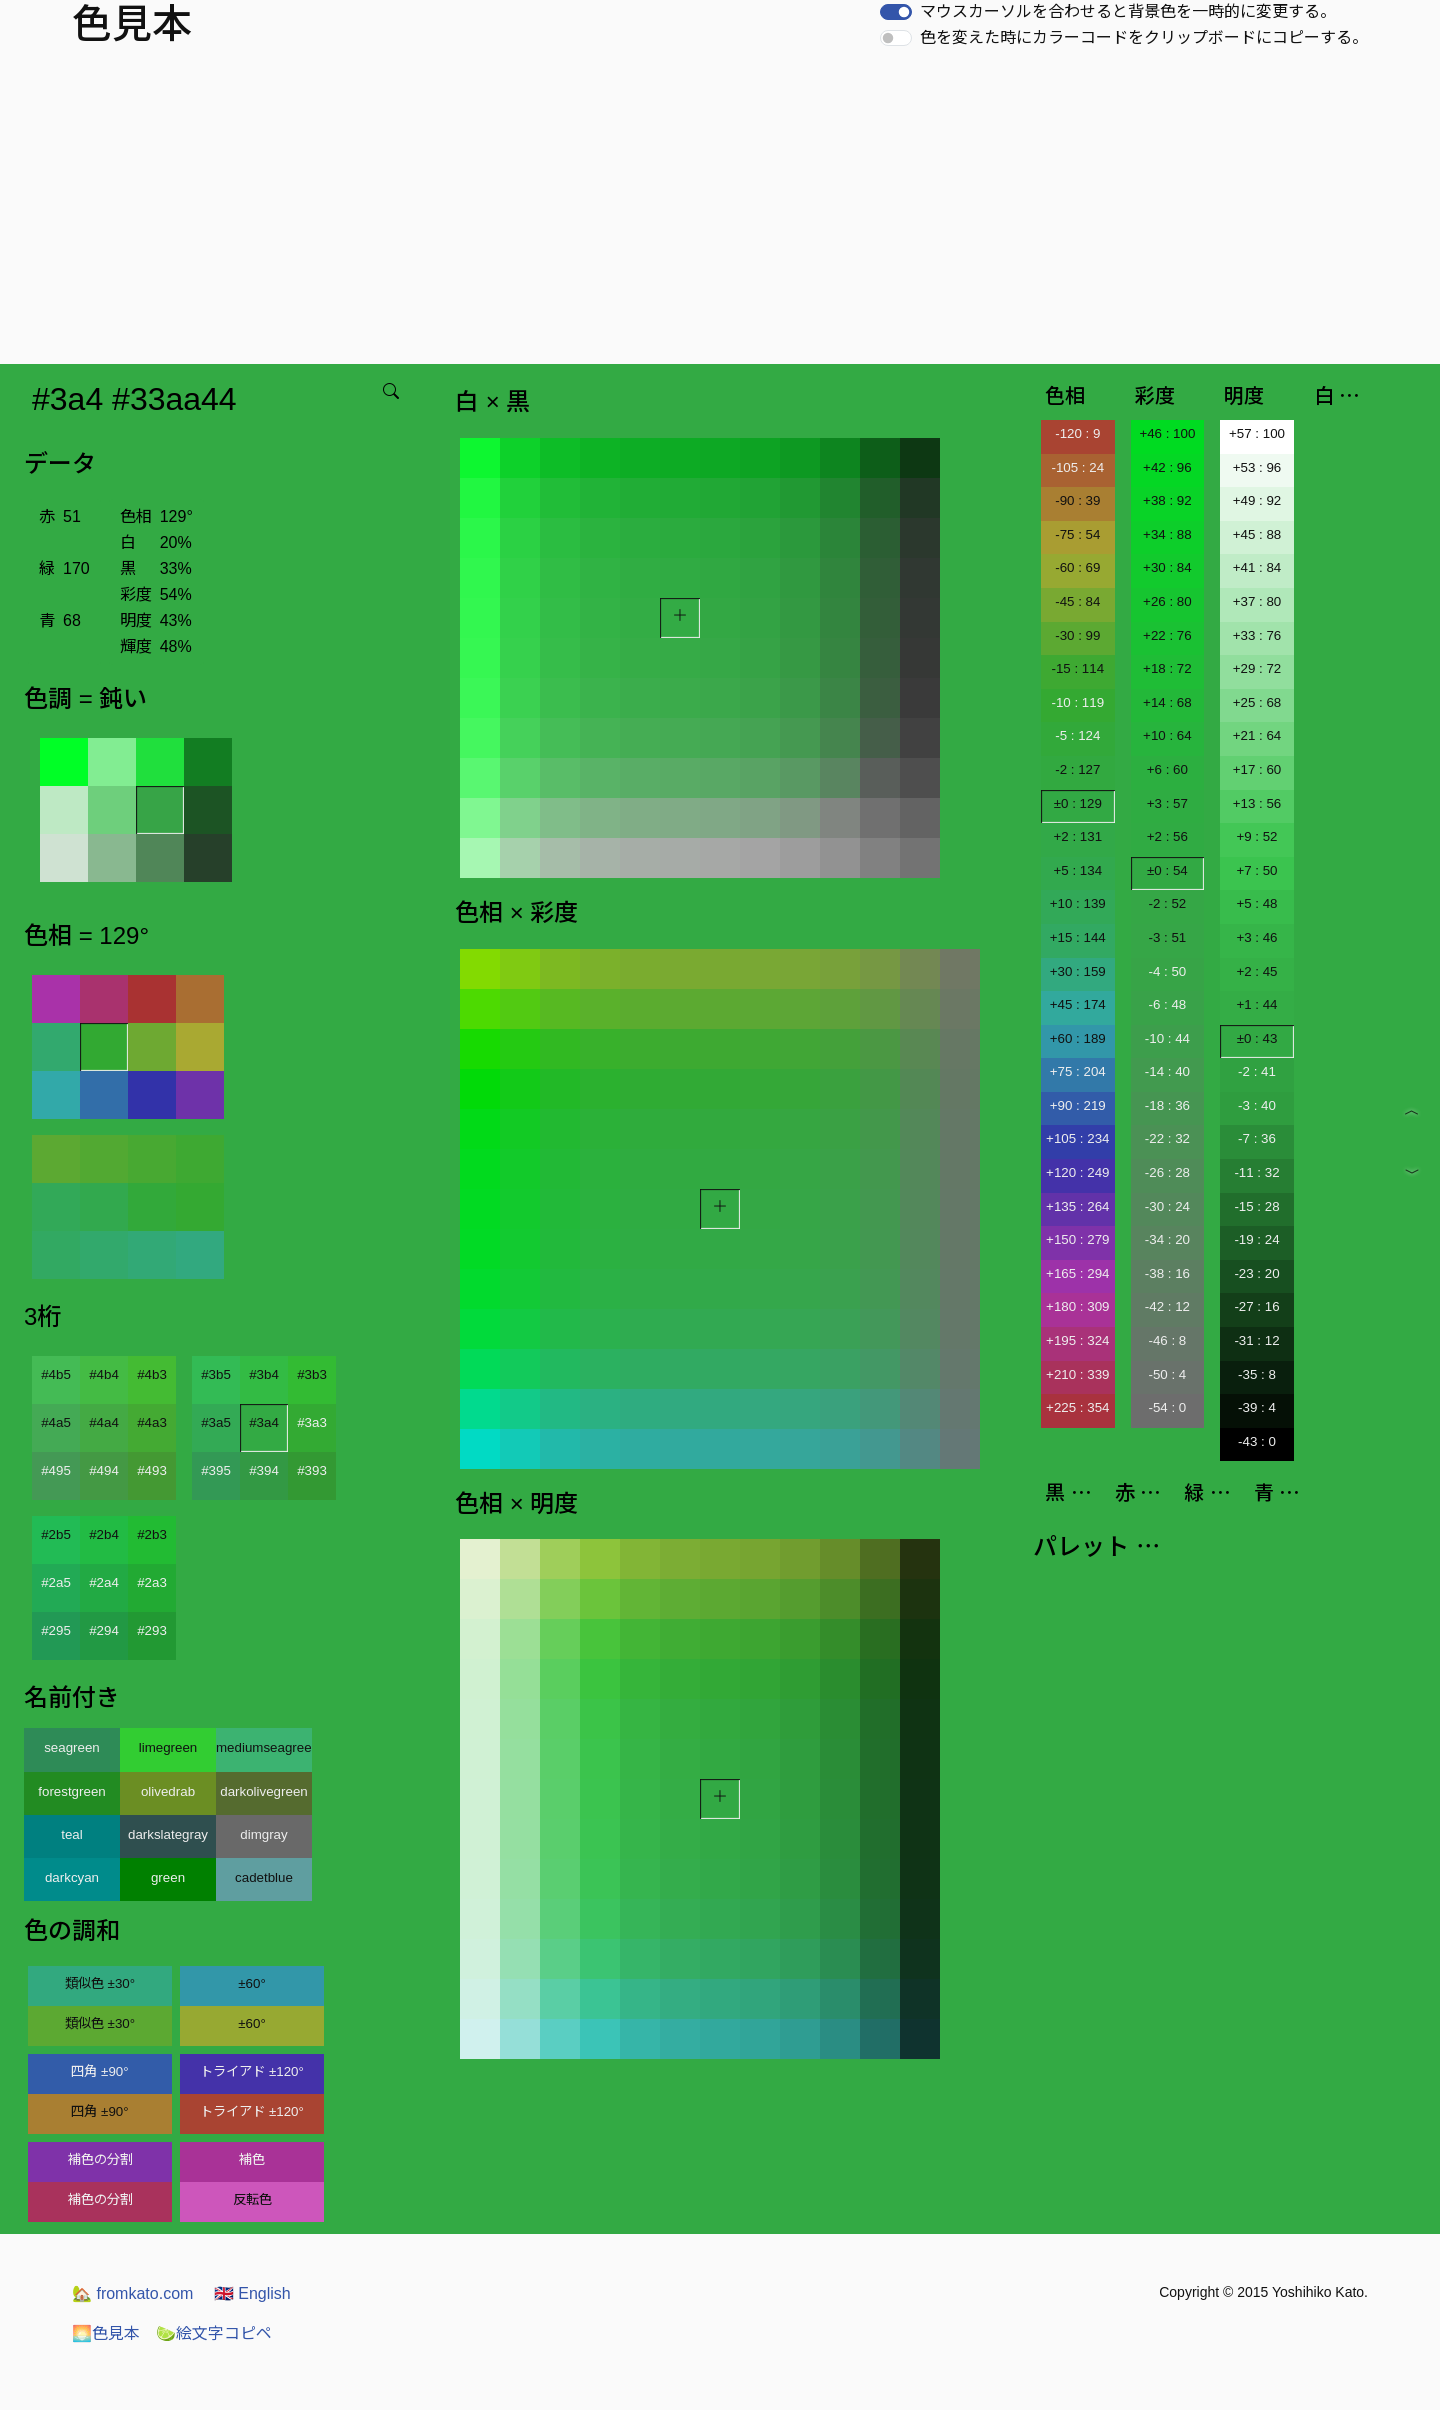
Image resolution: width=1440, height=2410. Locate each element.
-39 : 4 (1257, 1407)
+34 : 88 (1167, 534)
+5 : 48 (1256, 903)
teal (72, 1834)
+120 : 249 (1077, 1172)
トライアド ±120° (252, 2071)
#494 (104, 1470)
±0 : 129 (1078, 803)
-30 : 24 (1167, 1206)
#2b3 (152, 1534)
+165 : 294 (1077, 1273)
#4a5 (56, 1422)
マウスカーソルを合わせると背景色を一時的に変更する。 (1128, 11)
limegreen (168, 1747)
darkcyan (72, 1877)
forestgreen (71, 1791)
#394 (264, 1470)
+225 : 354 (1077, 1407)
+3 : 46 (1256, 937)
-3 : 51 (1167, 937)
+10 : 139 (1078, 903)
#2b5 (56, 1534)
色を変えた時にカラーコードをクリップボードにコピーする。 (1144, 37)
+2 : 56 (1167, 836)
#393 (312, 1470)
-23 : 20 (1256, 1273)
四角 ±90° (99, 2071)
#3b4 (264, 1374)
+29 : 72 (1257, 668)
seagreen (72, 1747)
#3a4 (264, 1422)
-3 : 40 (1257, 1105)
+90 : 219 (1078, 1105)
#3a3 (312, 1422)
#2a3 (152, 1582)
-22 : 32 (1167, 1138)
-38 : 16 (1167, 1273)
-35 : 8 (1257, 1374)
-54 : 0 (1167, 1407)
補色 (252, 2159)
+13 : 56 (1257, 803)
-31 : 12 (1256, 1340)
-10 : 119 (1077, 702)
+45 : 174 (1078, 1004)
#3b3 (312, 1374)
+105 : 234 (1077, 1138)
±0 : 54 (1167, 870)
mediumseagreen (264, 1747)
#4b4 (104, 1374)
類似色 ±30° (100, 1983)
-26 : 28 (1167, 1172)
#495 (56, 1470)
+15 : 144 (1078, 937)
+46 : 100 (1167, 433)
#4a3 (152, 1422)
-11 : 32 (1256, 1172)
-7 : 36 (1257, 1138)
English (252, 2293)
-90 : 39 (1077, 500)
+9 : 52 (1256, 836)
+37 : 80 (1257, 601)
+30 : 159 (1078, 971)
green (168, 1877)
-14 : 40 (1167, 1071)
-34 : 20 (1167, 1239)
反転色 (252, 2199)
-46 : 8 (1167, 1340)
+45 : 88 (1257, 534)
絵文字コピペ (214, 2333)
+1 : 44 (1256, 1004)
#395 (216, 1470)
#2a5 (56, 1582)
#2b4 (104, 1534)
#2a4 (104, 1582)
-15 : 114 (1077, 668)
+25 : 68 (1257, 702)
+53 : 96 (1257, 467)
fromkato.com (132, 2293)
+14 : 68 (1167, 702)
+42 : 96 (1167, 467)
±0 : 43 (1257, 1038)
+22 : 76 (1167, 635)
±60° (251, 1983)
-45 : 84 (1077, 601)
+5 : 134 (1078, 870)
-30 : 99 (1077, 635)
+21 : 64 (1257, 735)
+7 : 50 (1256, 870)
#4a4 (104, 1422)
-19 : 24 (1256, 1239)
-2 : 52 (1167, 903)
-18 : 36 (1167, 1105)
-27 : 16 (1256, 1306)
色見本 (106, 2333)
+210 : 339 (1077, 1374)
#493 (152, 1470)
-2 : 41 (1257, 1071)
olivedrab (168, 1791)
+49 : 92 (1257, 500)
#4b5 (56, 1374)
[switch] (896, 12)
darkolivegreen (263, 1791)
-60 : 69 (1077, 567)
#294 (104, 1630)
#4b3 (152, 1374)
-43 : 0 (1257, 1441)
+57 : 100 (1257, 433)
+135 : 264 (1077, 1206)
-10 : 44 (1167, 1038)
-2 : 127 (1077, 769)
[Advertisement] (720, 214)
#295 (56, 1630)
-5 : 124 (1077, 735)
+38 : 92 (1167, 500)
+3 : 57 (1167, 803)
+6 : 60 (1167, 769)
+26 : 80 (1167, 601)
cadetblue (264, 1877)
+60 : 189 (1078, 1038)
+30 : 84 (1167, 567)
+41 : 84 (1257, 567)
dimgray (263, 1834)
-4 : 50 (1167, 971)
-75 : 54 (1077, 534)
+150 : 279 (1077, 1239)
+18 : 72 (1167, 668)
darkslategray (168, 1834)
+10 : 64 (1167, 735)
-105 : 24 (1077, 467)
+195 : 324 (1077, 1340)
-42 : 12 (1167, 1306)
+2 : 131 (1078, 836)
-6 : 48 (1167, 1004)
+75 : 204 (1078, 1071)
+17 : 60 (1257, 769)
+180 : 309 (1077, 1306)
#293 (152, 1630)
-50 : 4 (1167, 1374)
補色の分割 (100, 2159)
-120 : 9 (1077, 433)
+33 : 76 (1257, 635)
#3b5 (216, 1374)
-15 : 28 (1256, 1206)
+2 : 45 (1256, 971)
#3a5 (216, 1422)
